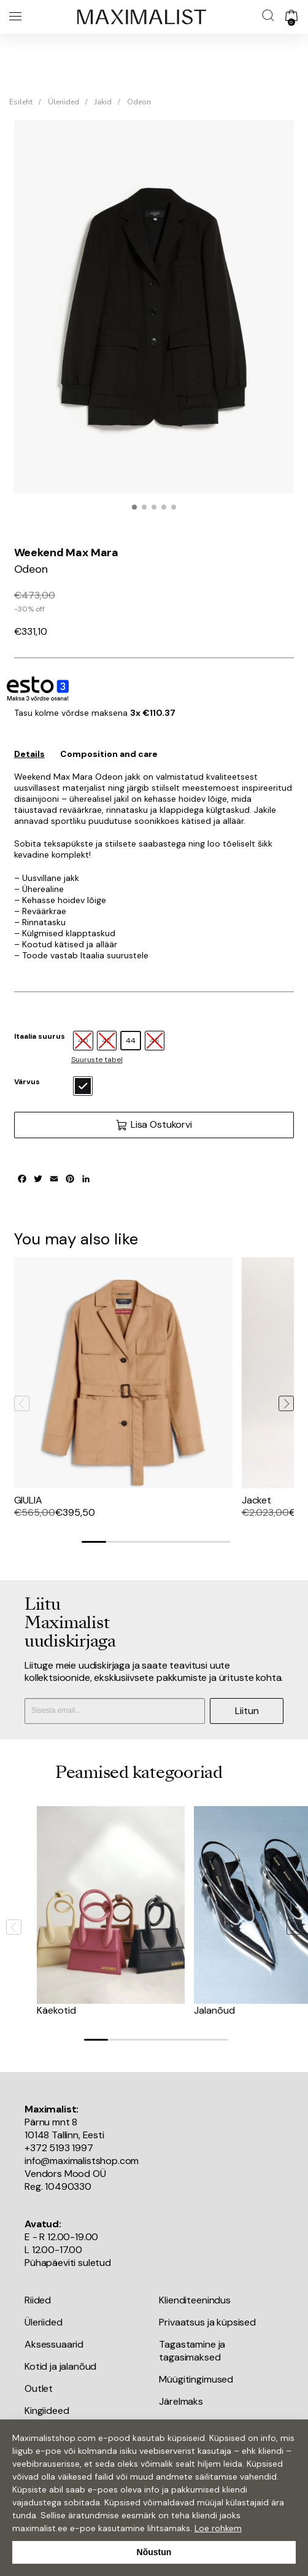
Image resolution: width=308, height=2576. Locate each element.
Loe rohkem (218, 2528)
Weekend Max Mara (66, 552)
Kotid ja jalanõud (60, 2366)
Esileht (21, 102)
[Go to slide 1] (94, 1542)
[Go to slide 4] (168, 1542)
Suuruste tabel (97, 1060)
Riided (38, 2300)
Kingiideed (47, 2410)
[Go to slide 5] (192, 1542)
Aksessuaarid (54, 2344)
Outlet (39, 2388)
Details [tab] (29, 753)
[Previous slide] (21, 1403)
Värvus (27, 1082)
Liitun (247, 1710)
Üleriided (63, 102)
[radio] (131, 1040)
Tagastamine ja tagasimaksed (192, 2351)
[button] (134, 507)
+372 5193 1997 (59, 2147)
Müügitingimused (196, 2379)
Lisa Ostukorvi (153, 1124)
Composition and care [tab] (109, 753)
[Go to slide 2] (118, 1542)
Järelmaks (181, 2401)
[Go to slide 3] (143, 1542)
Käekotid (56, 2010)
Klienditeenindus (194, 2300)
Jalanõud (214, 2010)
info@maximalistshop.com (82, 2160)
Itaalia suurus (39, 1036)
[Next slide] (286, 1403)
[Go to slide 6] (218, 1542)
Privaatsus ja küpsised (207, 2322)
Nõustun (154, 2552)
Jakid (103, 102)
